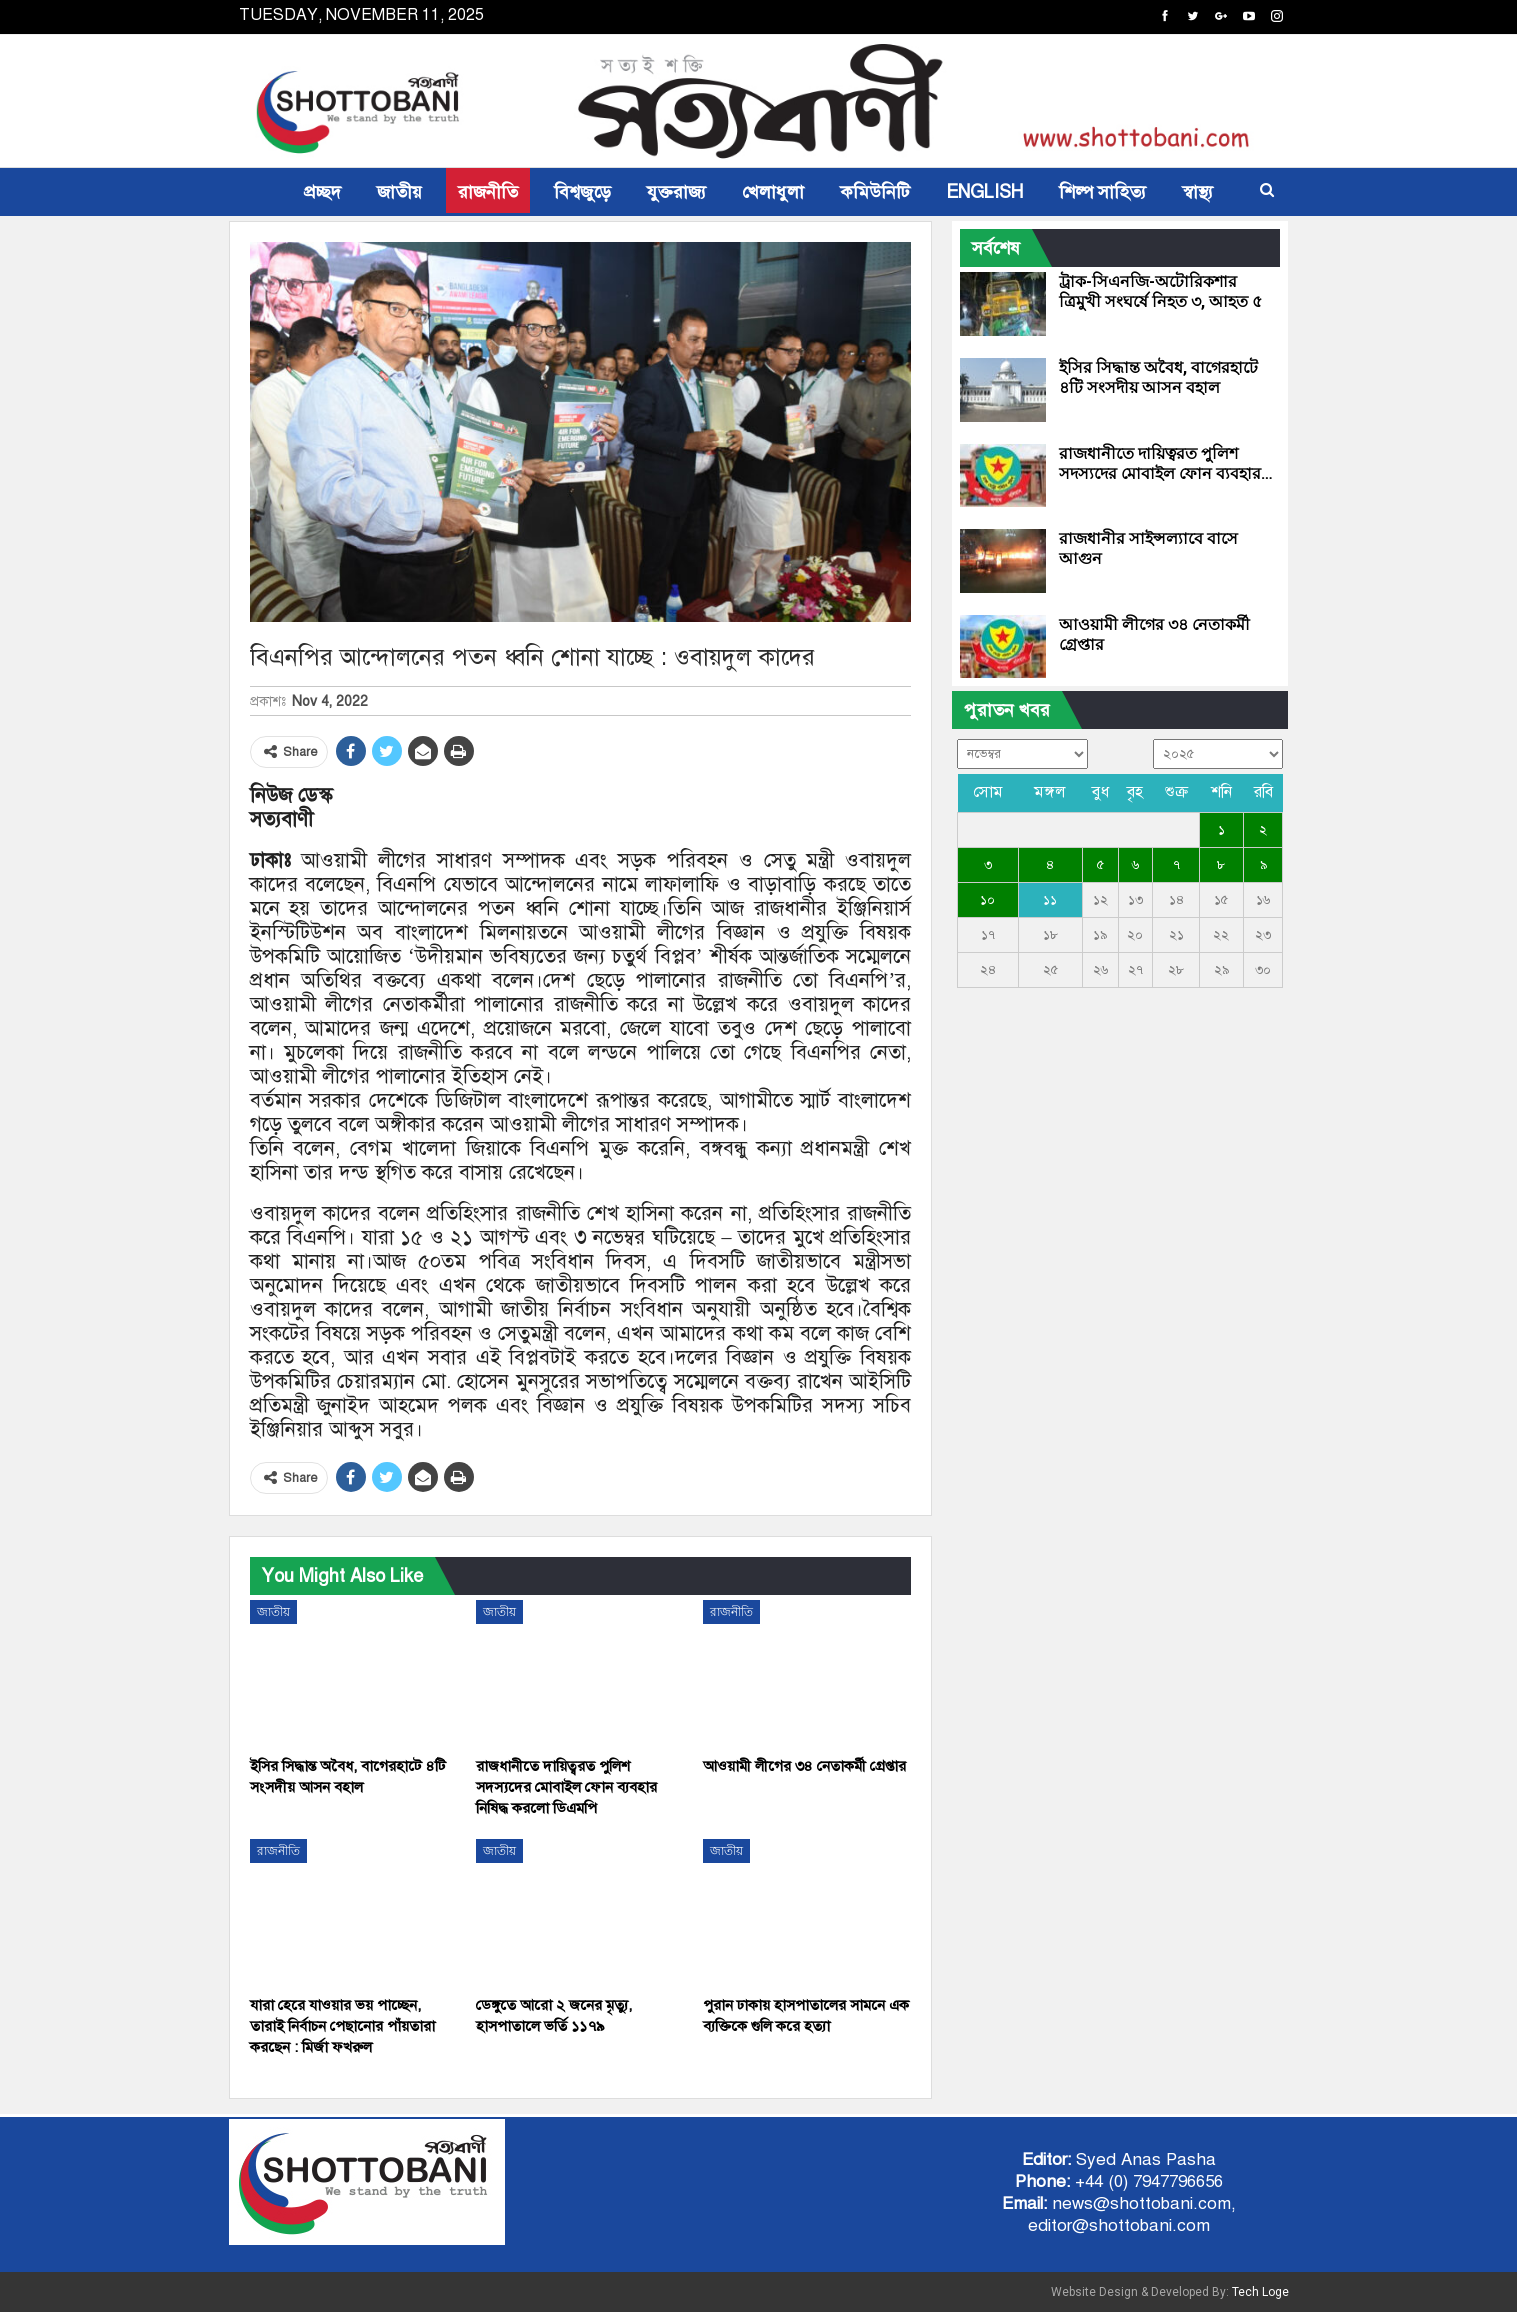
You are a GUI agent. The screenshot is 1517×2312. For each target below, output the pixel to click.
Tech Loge (1260, 2292)
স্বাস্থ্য (1197, 192)
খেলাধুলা (773, 192)
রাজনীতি (488, 192)
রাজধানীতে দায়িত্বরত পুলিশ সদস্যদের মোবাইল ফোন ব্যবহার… (1166, 463)
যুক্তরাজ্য (676, 192)
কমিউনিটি (875, 192)
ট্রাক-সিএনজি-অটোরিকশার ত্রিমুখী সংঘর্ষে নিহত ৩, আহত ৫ (1160, 291)
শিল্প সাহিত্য (1102, 192)
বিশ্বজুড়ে (582, 192)
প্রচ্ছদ (322, 192)
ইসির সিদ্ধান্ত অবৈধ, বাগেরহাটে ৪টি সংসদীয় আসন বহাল (1158, 377)
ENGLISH (984, 192)
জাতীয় (399, 192)
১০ (987, 900)
